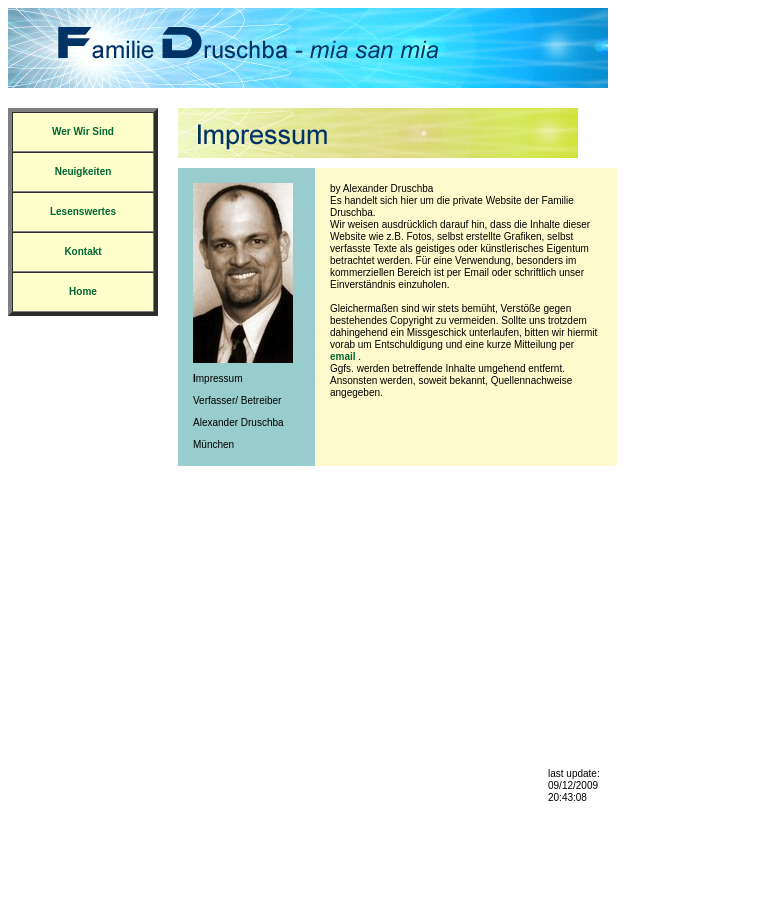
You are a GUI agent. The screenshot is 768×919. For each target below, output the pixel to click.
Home (83, 291)
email (343, 356)
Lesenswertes (83, 211)
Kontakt (82, 251)
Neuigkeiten (83, 171)
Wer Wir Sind (83, 131)
